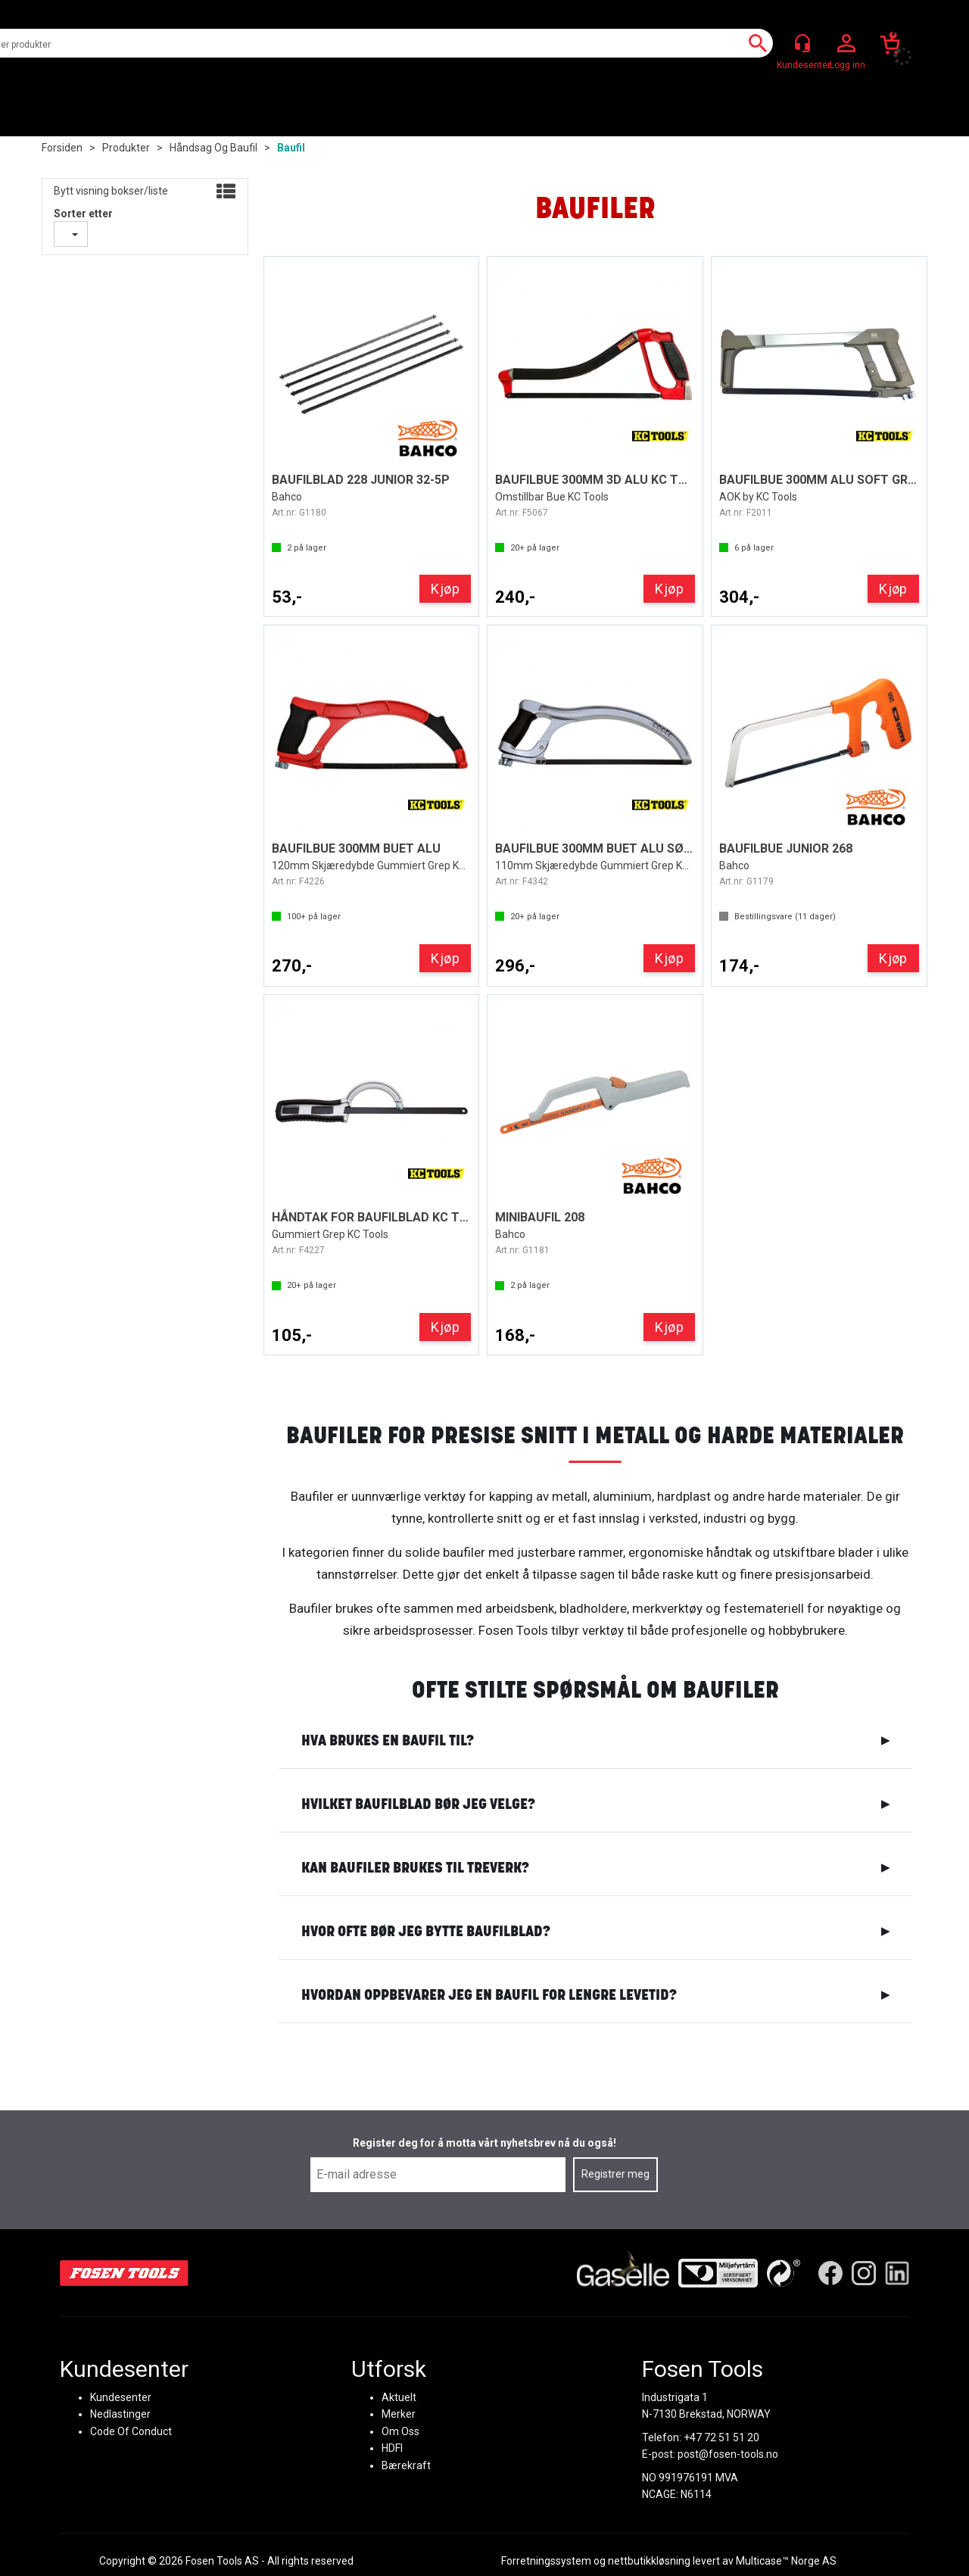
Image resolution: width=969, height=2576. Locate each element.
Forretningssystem (546, 2561)
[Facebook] (830, 2272)
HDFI (392, 2448)
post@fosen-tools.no (728, 2454)
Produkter (126, 148)
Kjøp (445, 589)
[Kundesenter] (802, 43)
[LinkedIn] (897, 2272)
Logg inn (846, 44)
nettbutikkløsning (649, 2561)
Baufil (291, 148)
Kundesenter (120, 2396)
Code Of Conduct (131, 2431)
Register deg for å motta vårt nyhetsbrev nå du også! (484, 2143)
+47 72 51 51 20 (721, 2437)
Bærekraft (406, 2465)
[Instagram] (864, 2272)
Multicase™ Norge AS (786, 2561)
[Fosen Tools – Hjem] (124, 2272)
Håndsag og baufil (213, 148)
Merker (399, 2414)
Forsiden (62, 148)
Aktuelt (399, 2396)
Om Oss (400, 2431)
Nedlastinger (120, 2414)
